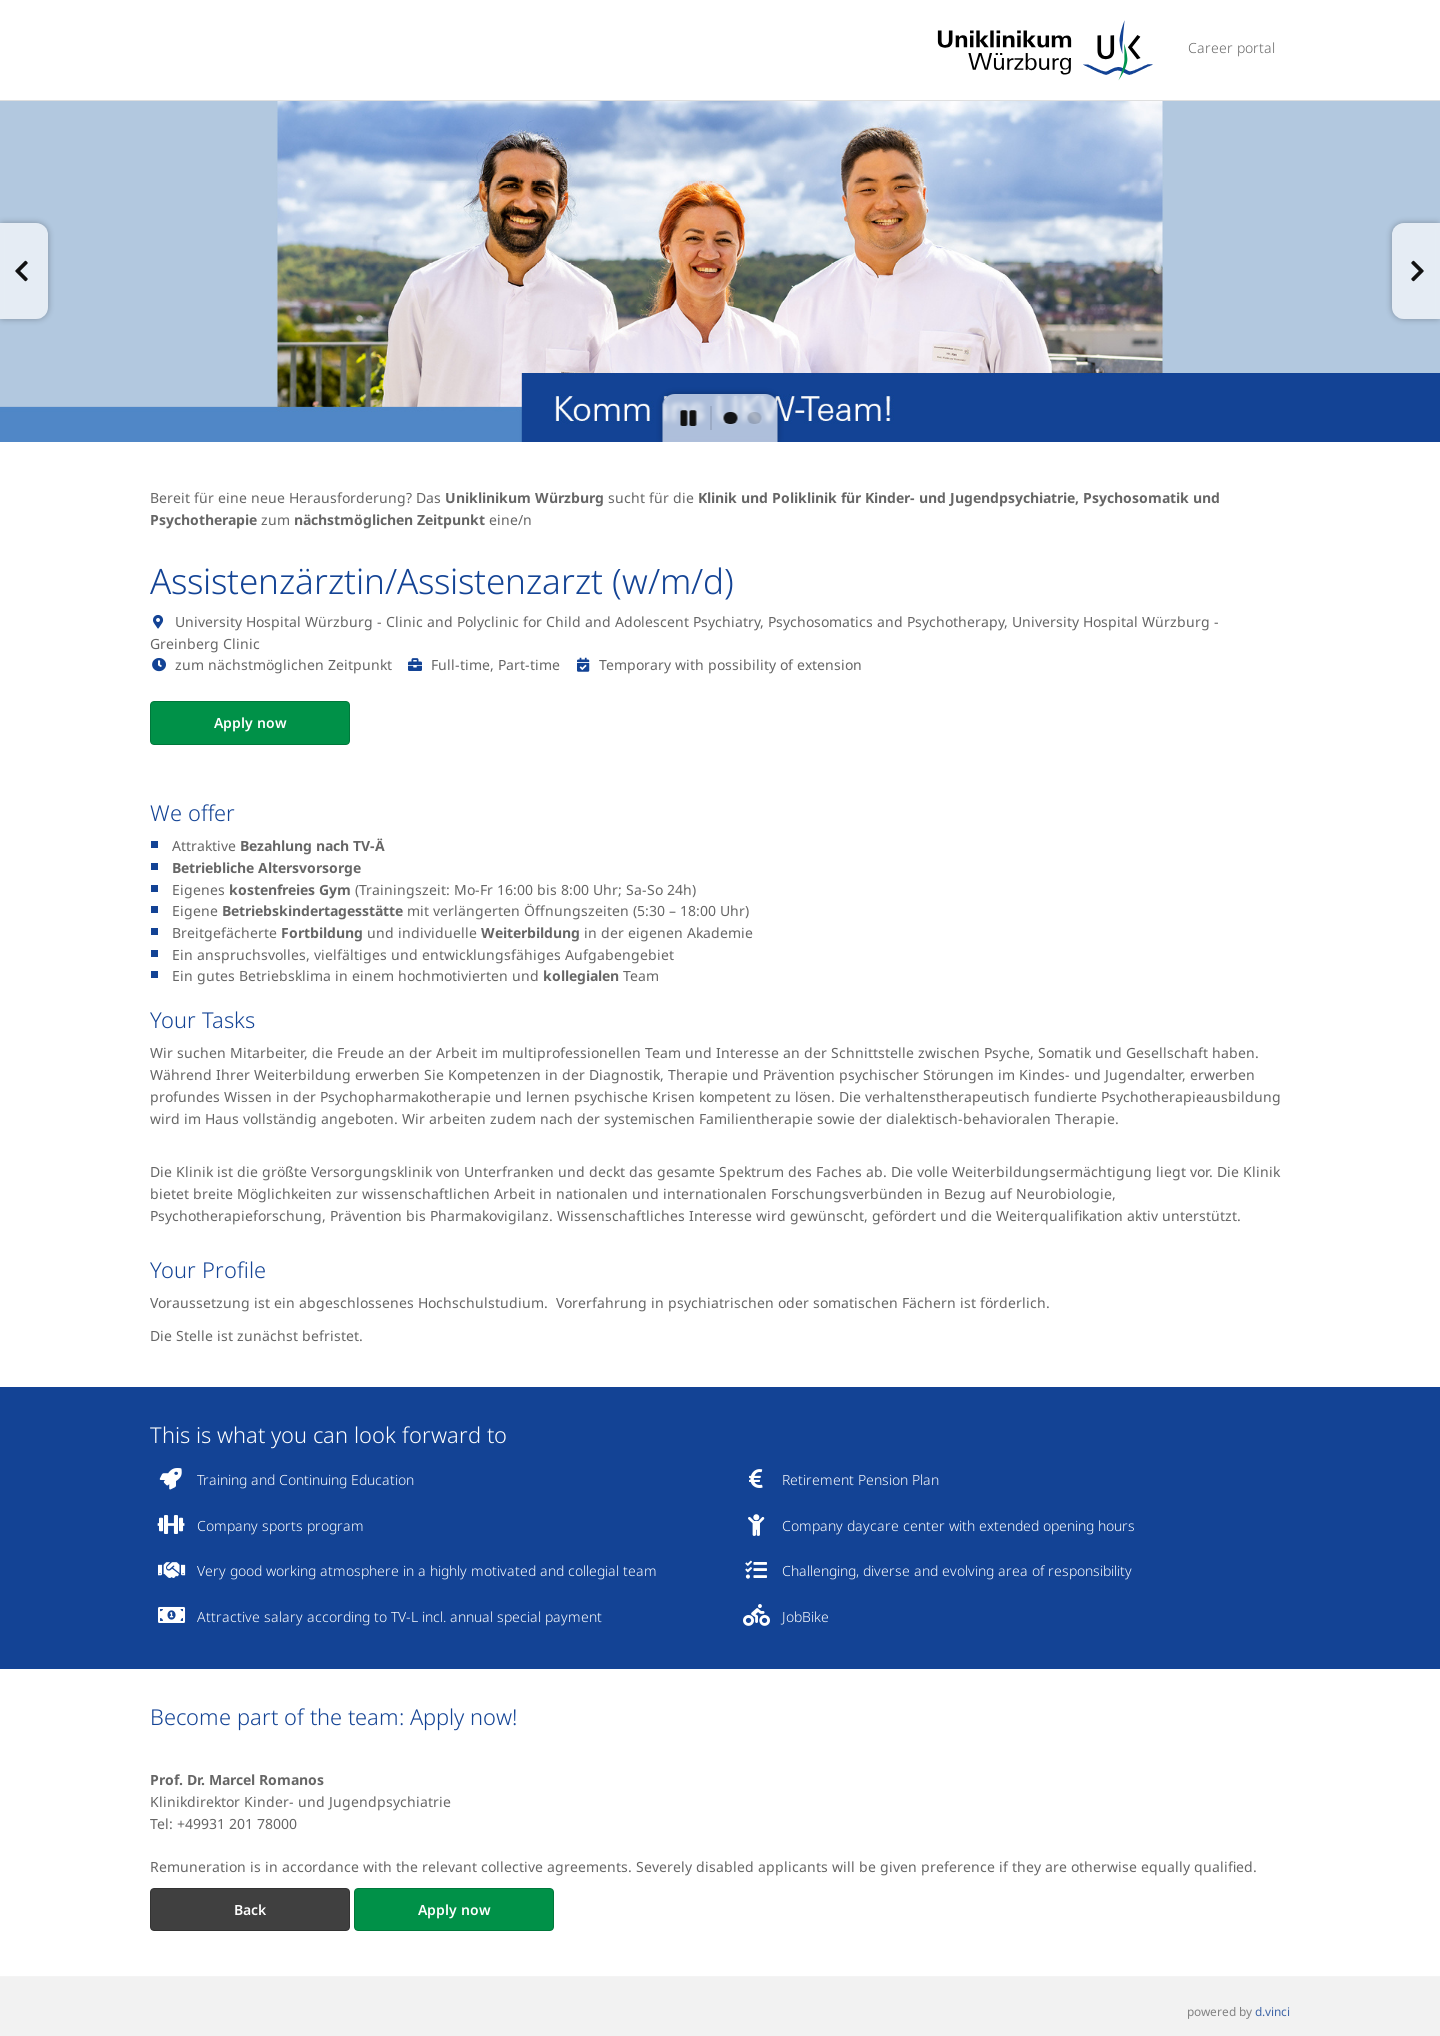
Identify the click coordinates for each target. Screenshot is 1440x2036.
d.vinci (1272, 2012)
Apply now (250, 722)
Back (250, 1909)
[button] (24, 271)
